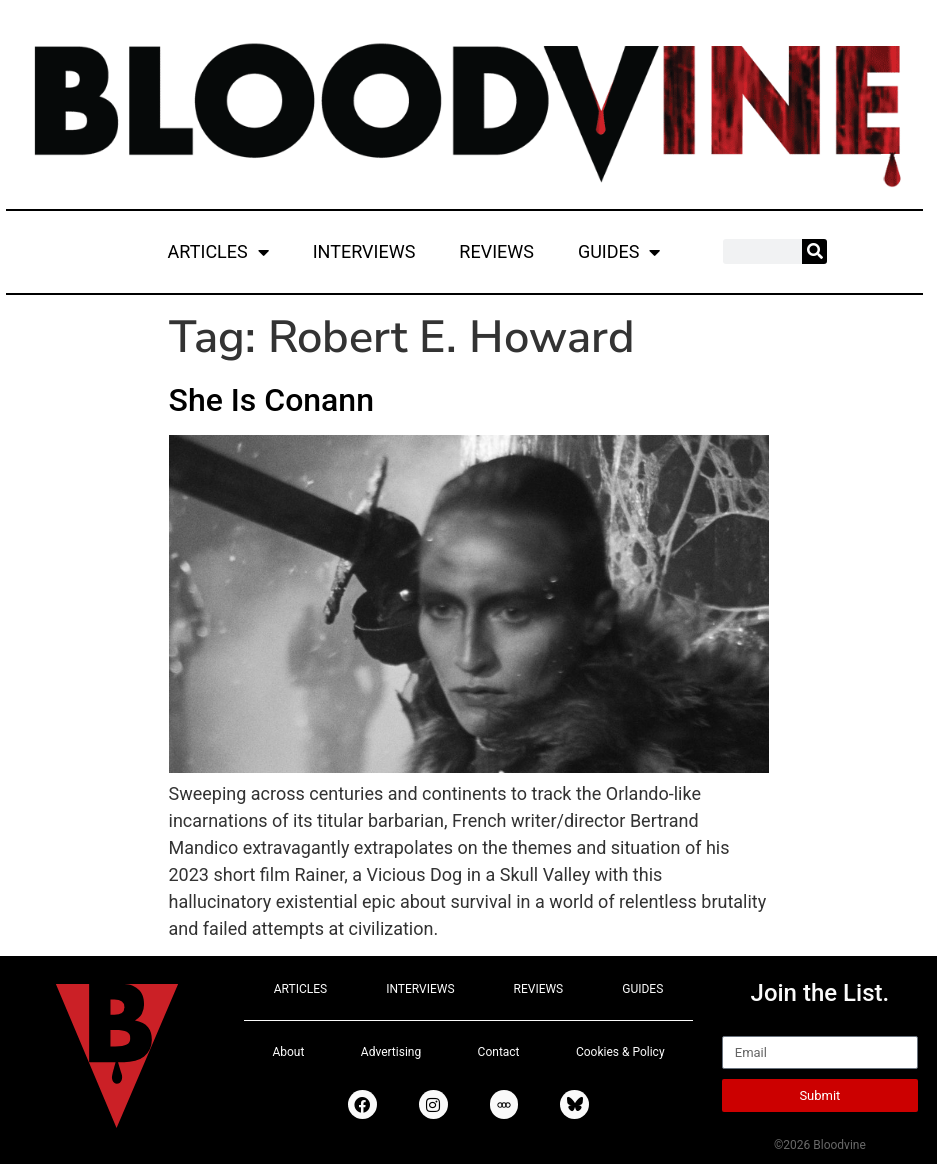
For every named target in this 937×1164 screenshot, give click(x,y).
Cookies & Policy (620, 1052)
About (288, 1052)
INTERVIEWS (364, 251)
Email (744, 1027)
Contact (499, 1052)
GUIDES (619, 252)
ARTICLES (218, 252)
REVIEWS (496, 251)
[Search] (814, 251)
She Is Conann (271, 400)
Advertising (391, 1052)
